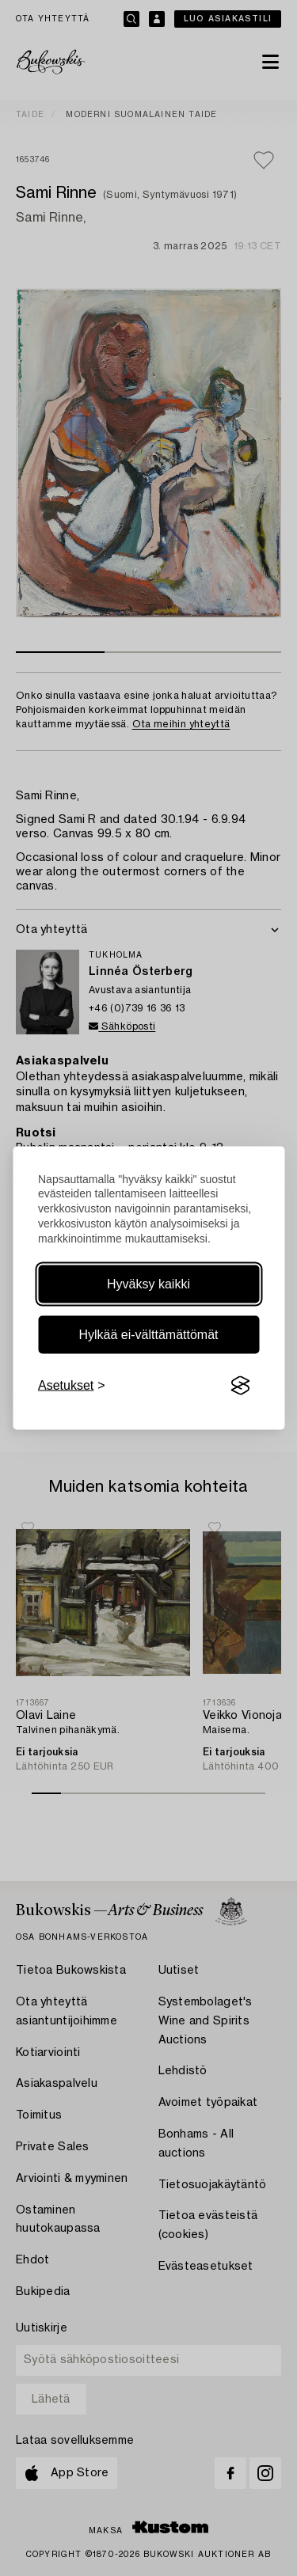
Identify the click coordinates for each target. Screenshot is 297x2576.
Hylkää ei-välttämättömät (148, 1334)
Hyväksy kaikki (148, 1284)
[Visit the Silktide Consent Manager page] (240, 1386)
